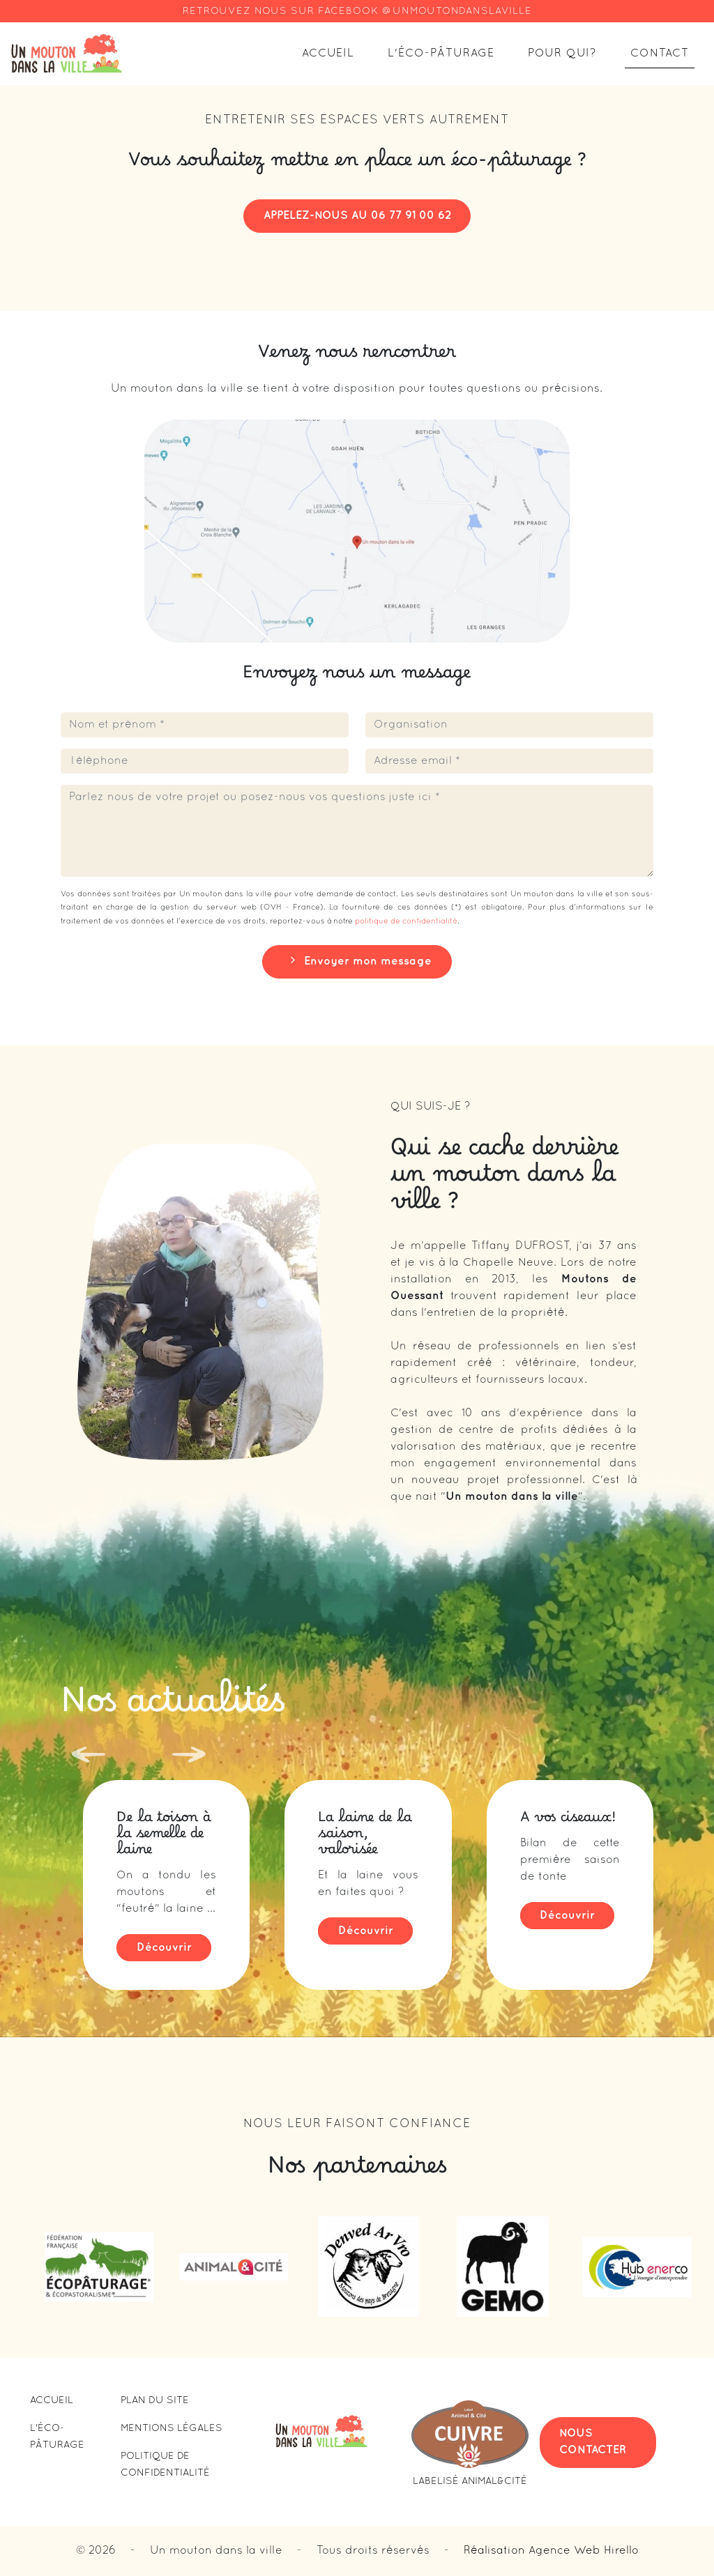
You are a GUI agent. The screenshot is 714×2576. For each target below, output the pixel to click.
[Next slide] (183, 1754)
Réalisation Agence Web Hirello (551, 2551)
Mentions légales (171, 2428)
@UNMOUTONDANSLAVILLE (457, 11)
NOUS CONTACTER (592, 2441)
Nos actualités (173, 1711)
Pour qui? (562, 54)
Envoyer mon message (357, 960)
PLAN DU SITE (155, 2400)
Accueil (328, 54)
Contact (659, 54)
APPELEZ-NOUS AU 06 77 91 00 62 (357, 215)
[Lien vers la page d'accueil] (66, 53)
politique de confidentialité (406, 921)
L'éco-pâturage (441, 54)
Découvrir (164, 1947)
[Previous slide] (83, 1758)
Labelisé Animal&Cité (470, 2481)
